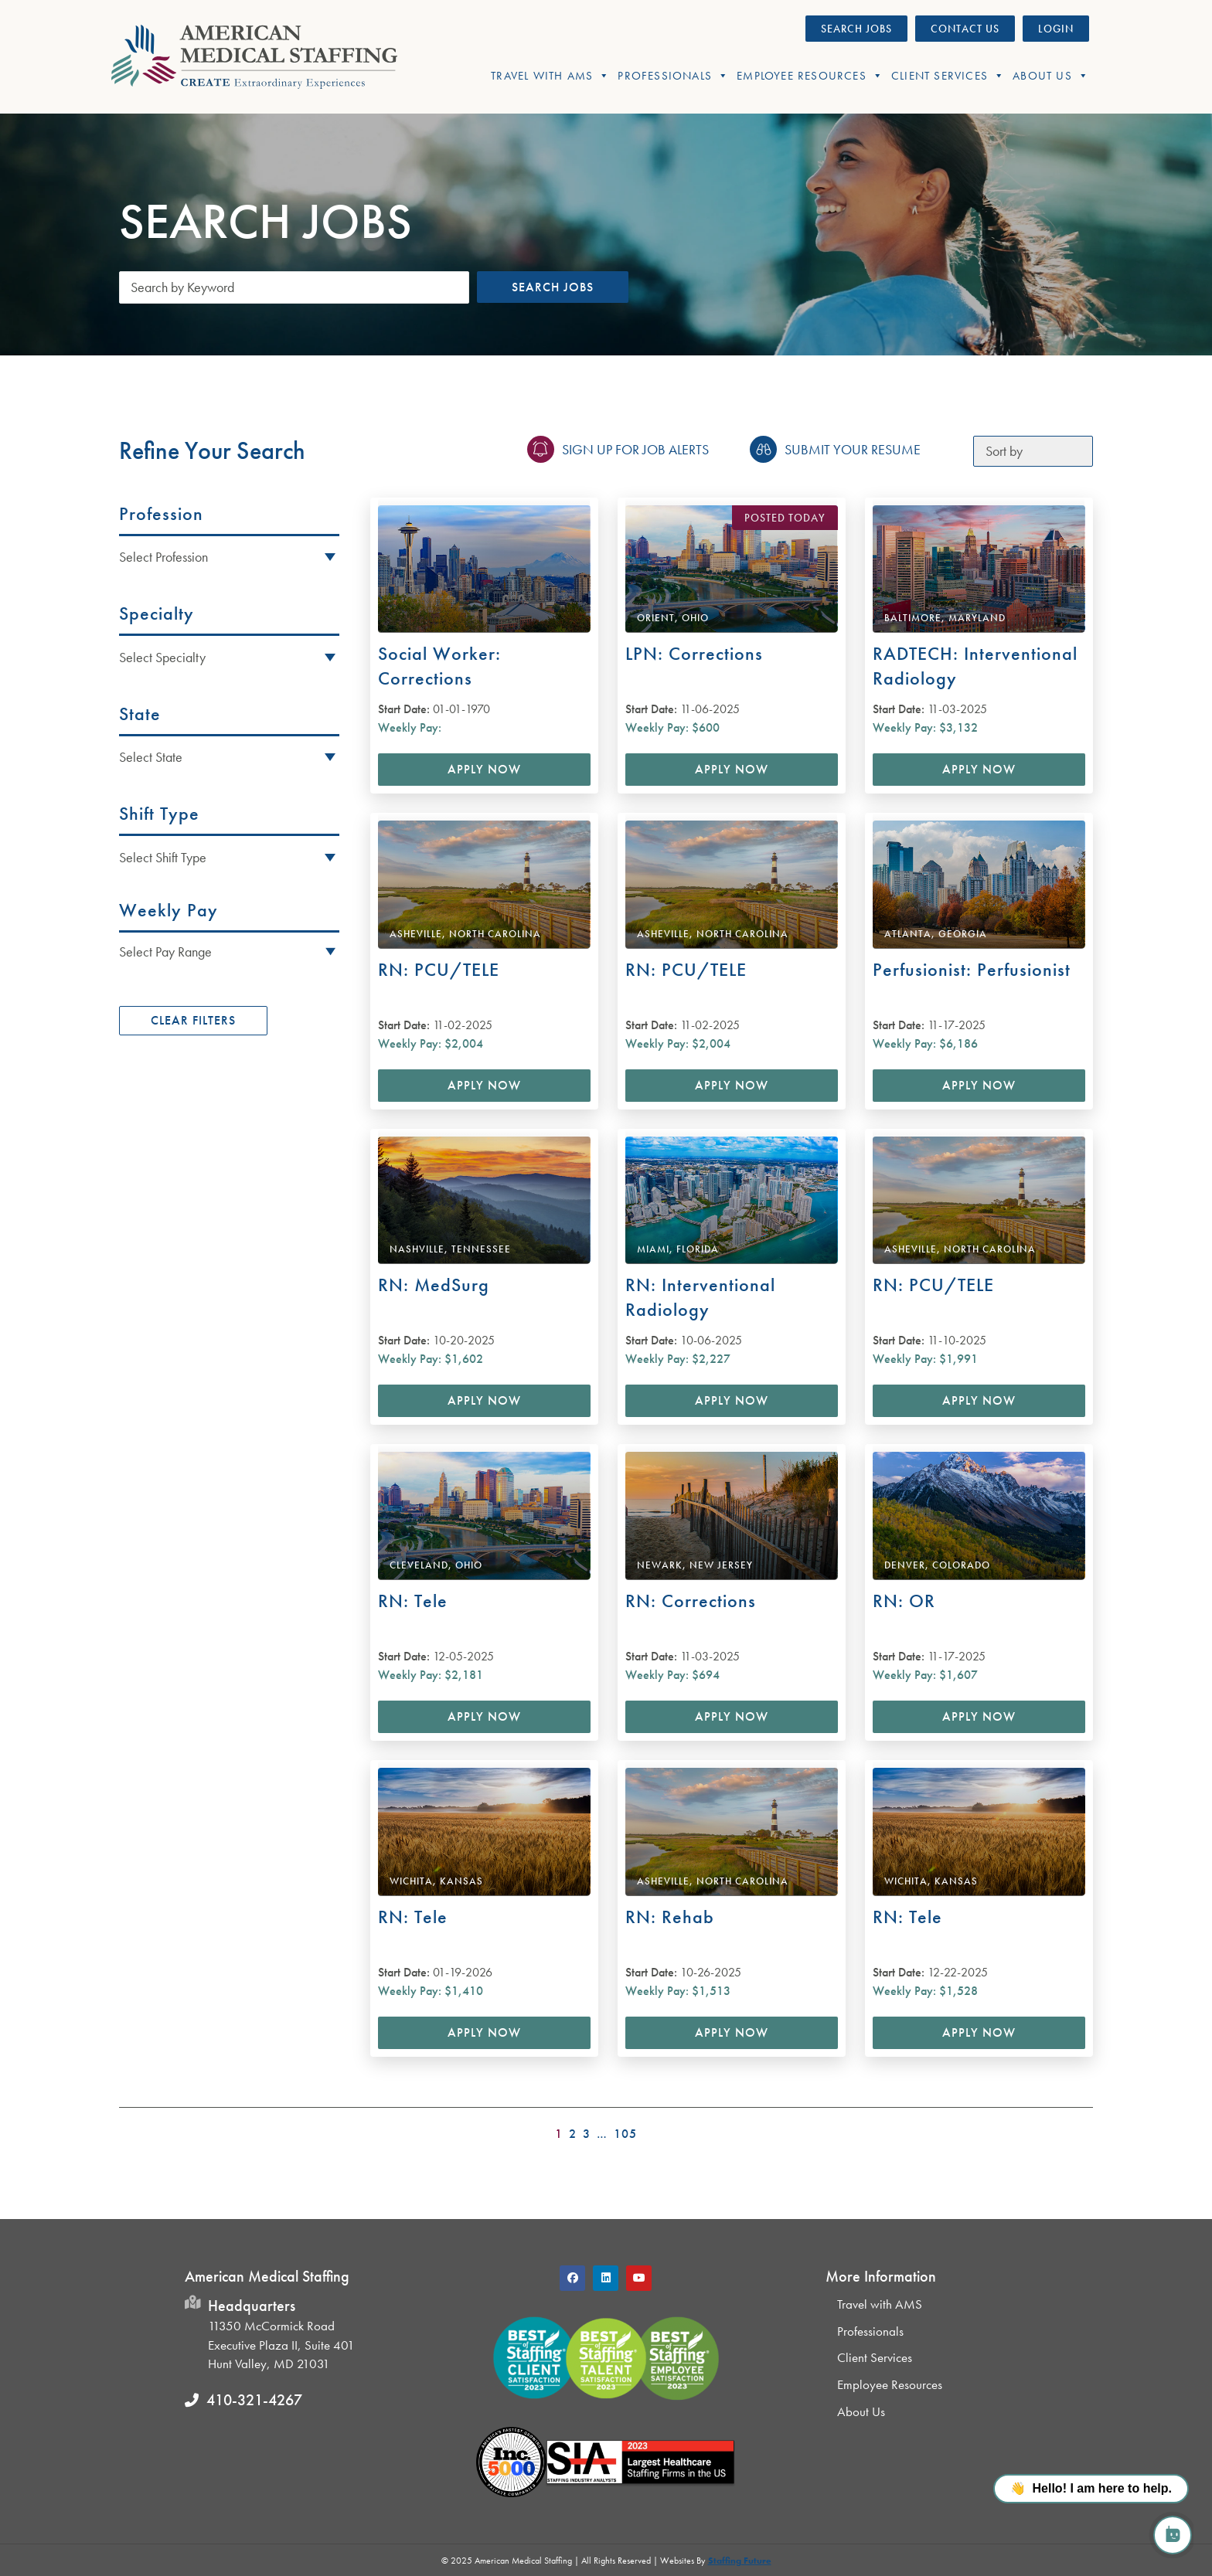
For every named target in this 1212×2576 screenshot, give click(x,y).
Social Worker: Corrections (439, 665)
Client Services (948, 76)
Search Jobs (553, 287)
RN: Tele (413, 1601)
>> (1083, 2129)
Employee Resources (810, 76)
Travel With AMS (550, 76)
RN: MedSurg (433, 1284)
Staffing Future (739, 2560)
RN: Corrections (690, 1601)
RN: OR (904, 1601)
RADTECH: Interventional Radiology (975, 665)
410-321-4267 (254, 2400)
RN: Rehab (669, 1917)
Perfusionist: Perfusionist (972, 969)
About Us (1051, 76)
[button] (229, 950)
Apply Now (484, 769)
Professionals (673, 76)
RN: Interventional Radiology (700, 1297)
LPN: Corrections (694, 653)
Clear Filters (193, 1020)
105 (625, 2134)
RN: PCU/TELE (438, 969)
